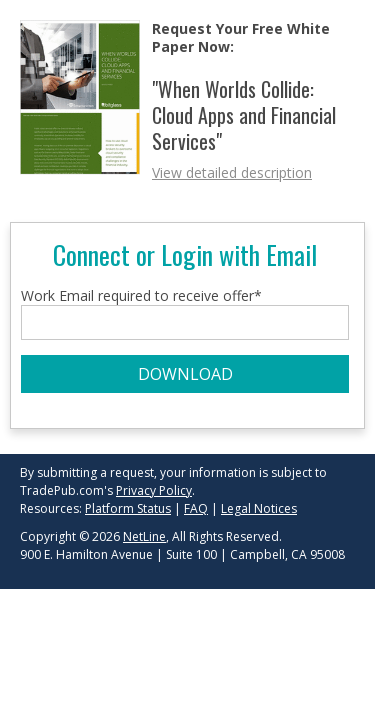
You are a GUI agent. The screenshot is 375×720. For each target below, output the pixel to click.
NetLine (144, 536)
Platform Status (128, 508)
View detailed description (232, 172)
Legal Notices (259, 508)
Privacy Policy (154, 490)
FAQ (196, 508)
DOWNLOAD (185, 374)
